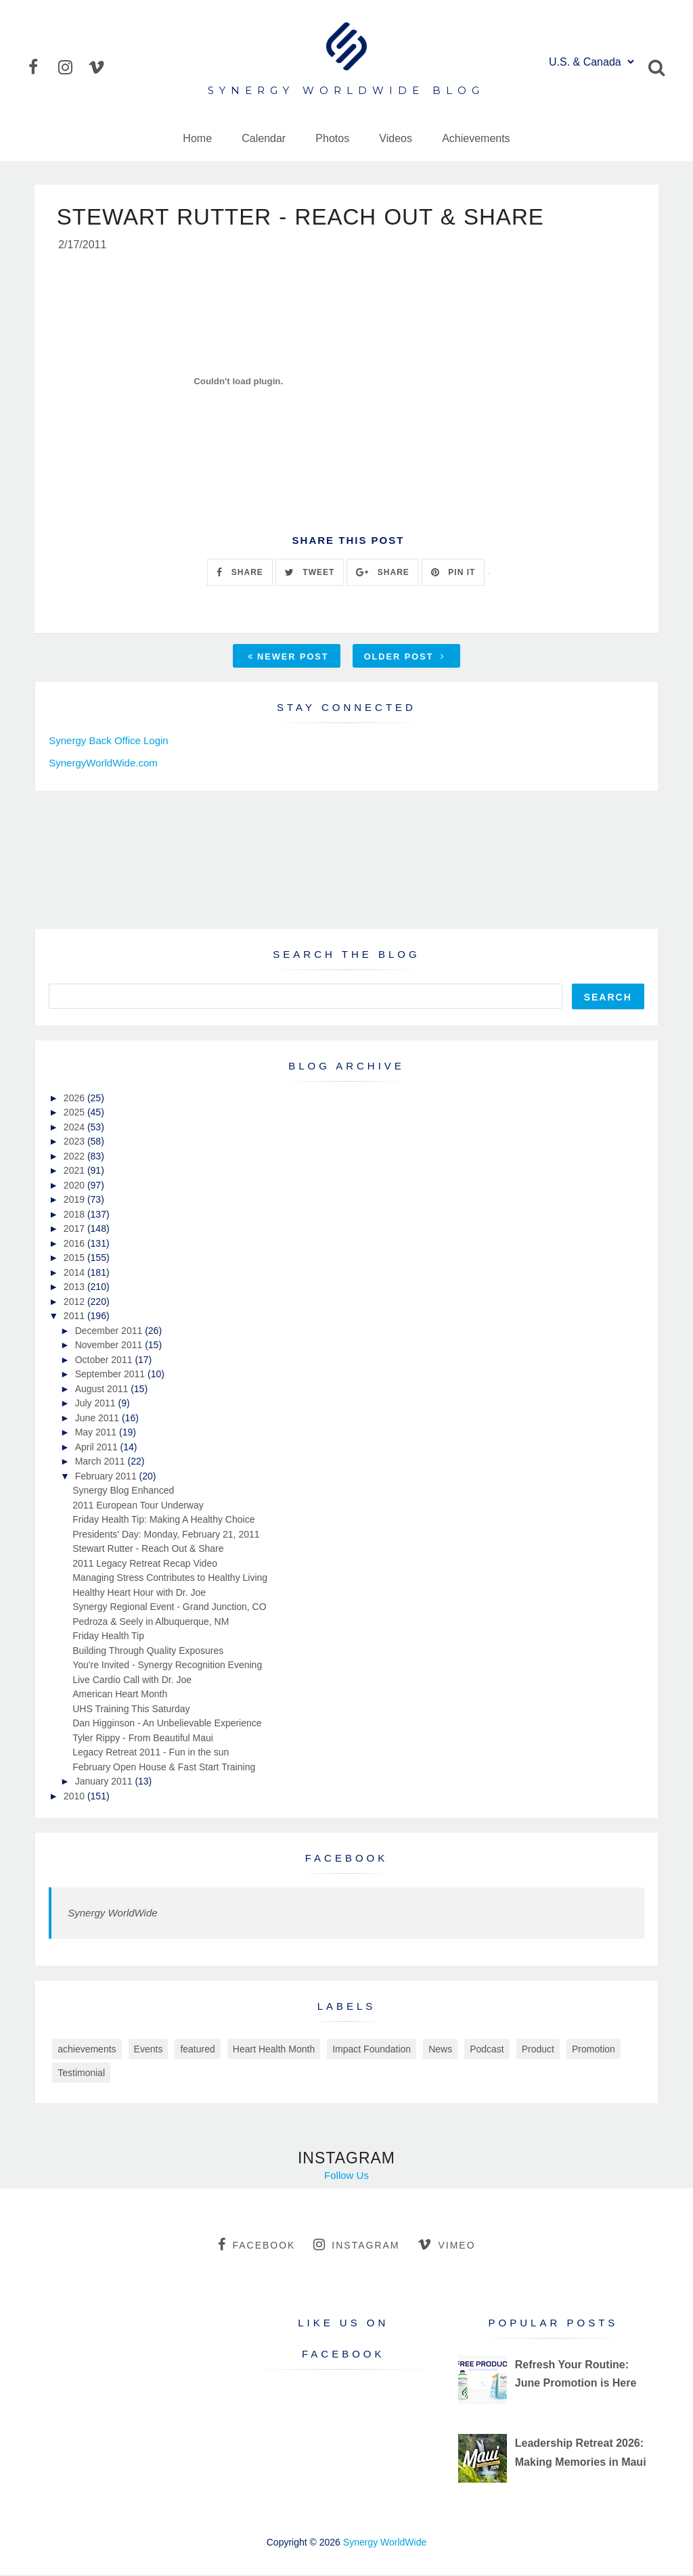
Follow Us (346, 2176)
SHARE (240, 573)
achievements (87, 2050)
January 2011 (105, 1782)
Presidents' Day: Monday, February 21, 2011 (165, 1535)
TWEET (309, 573)
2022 (75, 1157)
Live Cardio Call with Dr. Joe (132, 1681)
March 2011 (101, 1462)
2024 (75, 1128)
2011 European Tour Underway (138, 1506)
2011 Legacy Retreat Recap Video (144, 1564)
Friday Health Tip (108, 1637)
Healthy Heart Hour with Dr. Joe (139, 1593)
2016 (75, 1244)
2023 (75, 1142)
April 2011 (97, 1448)
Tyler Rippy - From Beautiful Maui (142, 1739)
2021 (75, 1171)
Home (197, 138)
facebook (256, 2246)
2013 (75, 1288)
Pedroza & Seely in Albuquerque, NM (150, 1622)
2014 (75, 1273)
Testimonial (81, 2074)
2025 (75, 1113)
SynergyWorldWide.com (103, 764)
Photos (332, 138)
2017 (75, 1229)
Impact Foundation (371, 2050)
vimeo (446, 2246)
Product (538, 2050)
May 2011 (97, 1433)
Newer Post (288, 658)
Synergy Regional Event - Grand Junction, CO (169, 1608)
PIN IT (453, 573)
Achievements (476, 138)
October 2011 (105, 1361)
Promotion (593, 2050)
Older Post (404, 658)
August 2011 (103, 1390)
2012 (75, 1302)
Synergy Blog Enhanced (123, 1491)
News (440, 2050)
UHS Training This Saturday (130, 1710)
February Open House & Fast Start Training (163, 1768)
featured (197, 2050)
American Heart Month (119, 1695)
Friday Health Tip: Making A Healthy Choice (163, 1520)
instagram (356, 2246)
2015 (75, 1259)
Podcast (487, 2050)
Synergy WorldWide (112, 1914)
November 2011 (110, 1346)
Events (148, 2050)
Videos (395, 138)
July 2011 (96, 1404)
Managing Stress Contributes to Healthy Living (169, 1578)
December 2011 (110, 1332)
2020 (75, 1186)
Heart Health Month (274, 2050)
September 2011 (111, 1375)
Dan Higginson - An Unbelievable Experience (166, 1724)
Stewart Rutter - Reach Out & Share (147, 1549)
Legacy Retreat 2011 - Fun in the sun (150, 1753)
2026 (75, 1099)
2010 (75, 1797)
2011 (75, 1317)
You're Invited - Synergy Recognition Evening (167, 1666)
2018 (75, 1215)
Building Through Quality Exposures (147, 1652)
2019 (75, 1200)
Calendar (264, 138)
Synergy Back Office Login (108, 742)
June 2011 (98, 1419)
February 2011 (107, 1477)
